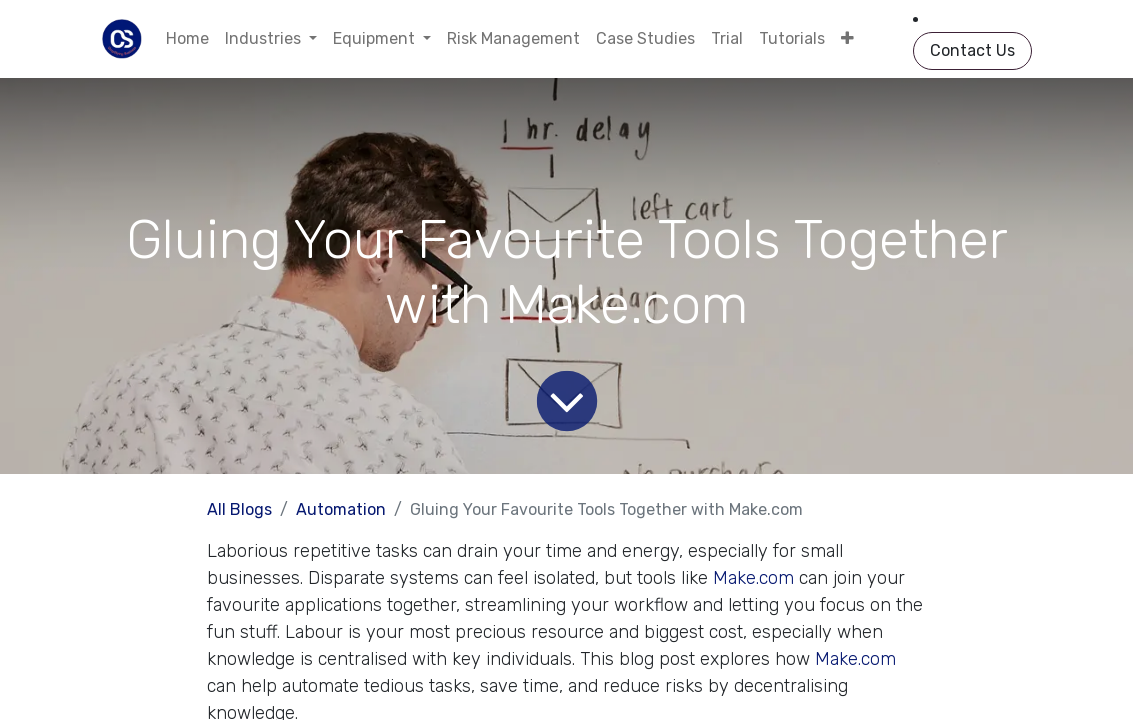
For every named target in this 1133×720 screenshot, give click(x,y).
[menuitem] (187, 39)
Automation (341, 509)
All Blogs (239, 509)
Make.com (753, 578)
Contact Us (972, 50)
